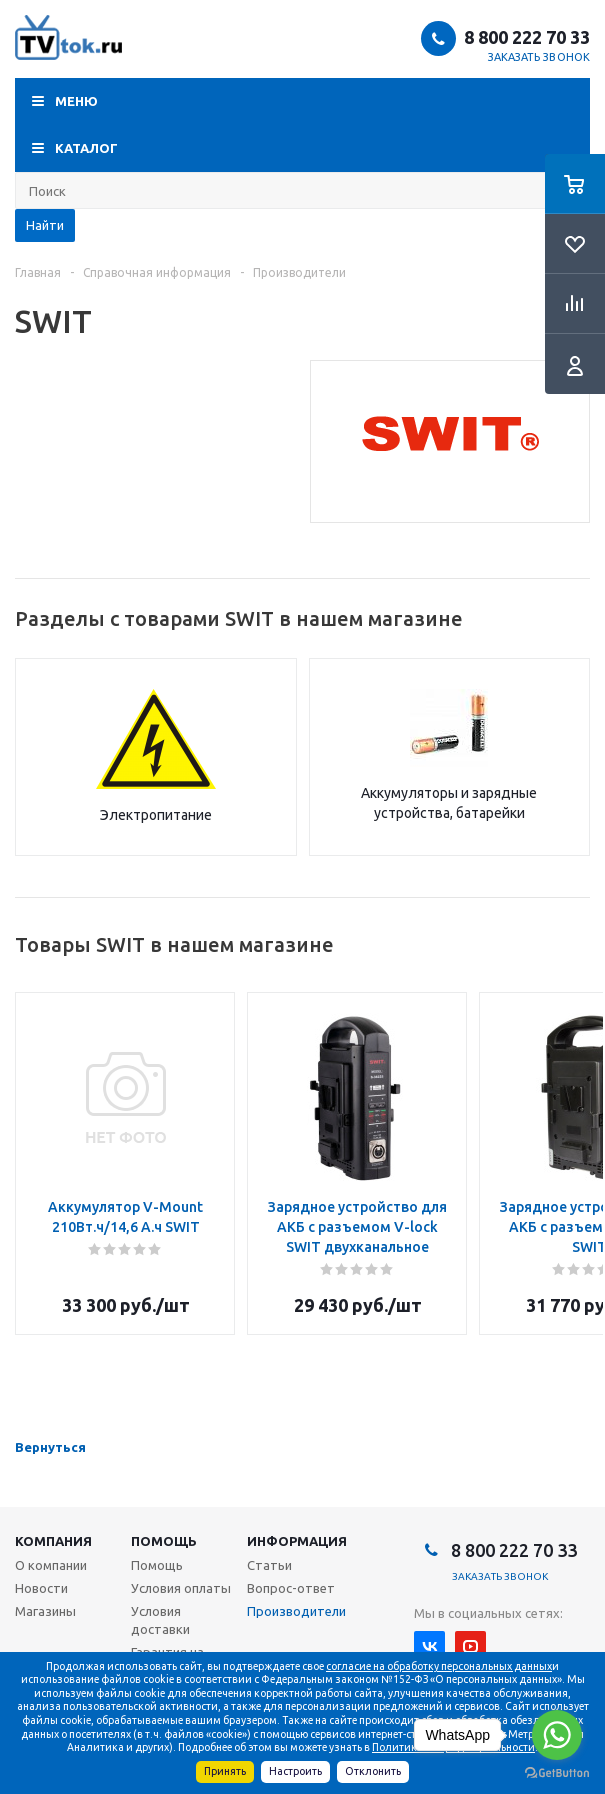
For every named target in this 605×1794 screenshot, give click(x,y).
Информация (297, 1541)
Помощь (164, 1541)
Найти (45, 225)
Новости (41, 1588)
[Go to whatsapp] (557, 1735)
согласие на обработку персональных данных (439, 1666)
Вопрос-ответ (291, 1588)
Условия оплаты (181, 1588)
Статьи (269, 1565)
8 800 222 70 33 (527, 37)
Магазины (45, 1611)
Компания (53, 1541)
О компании (51, 1565)
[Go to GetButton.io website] (557, 1773)
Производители (296, 1611)
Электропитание (156, 815)
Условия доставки (160, 1620)
